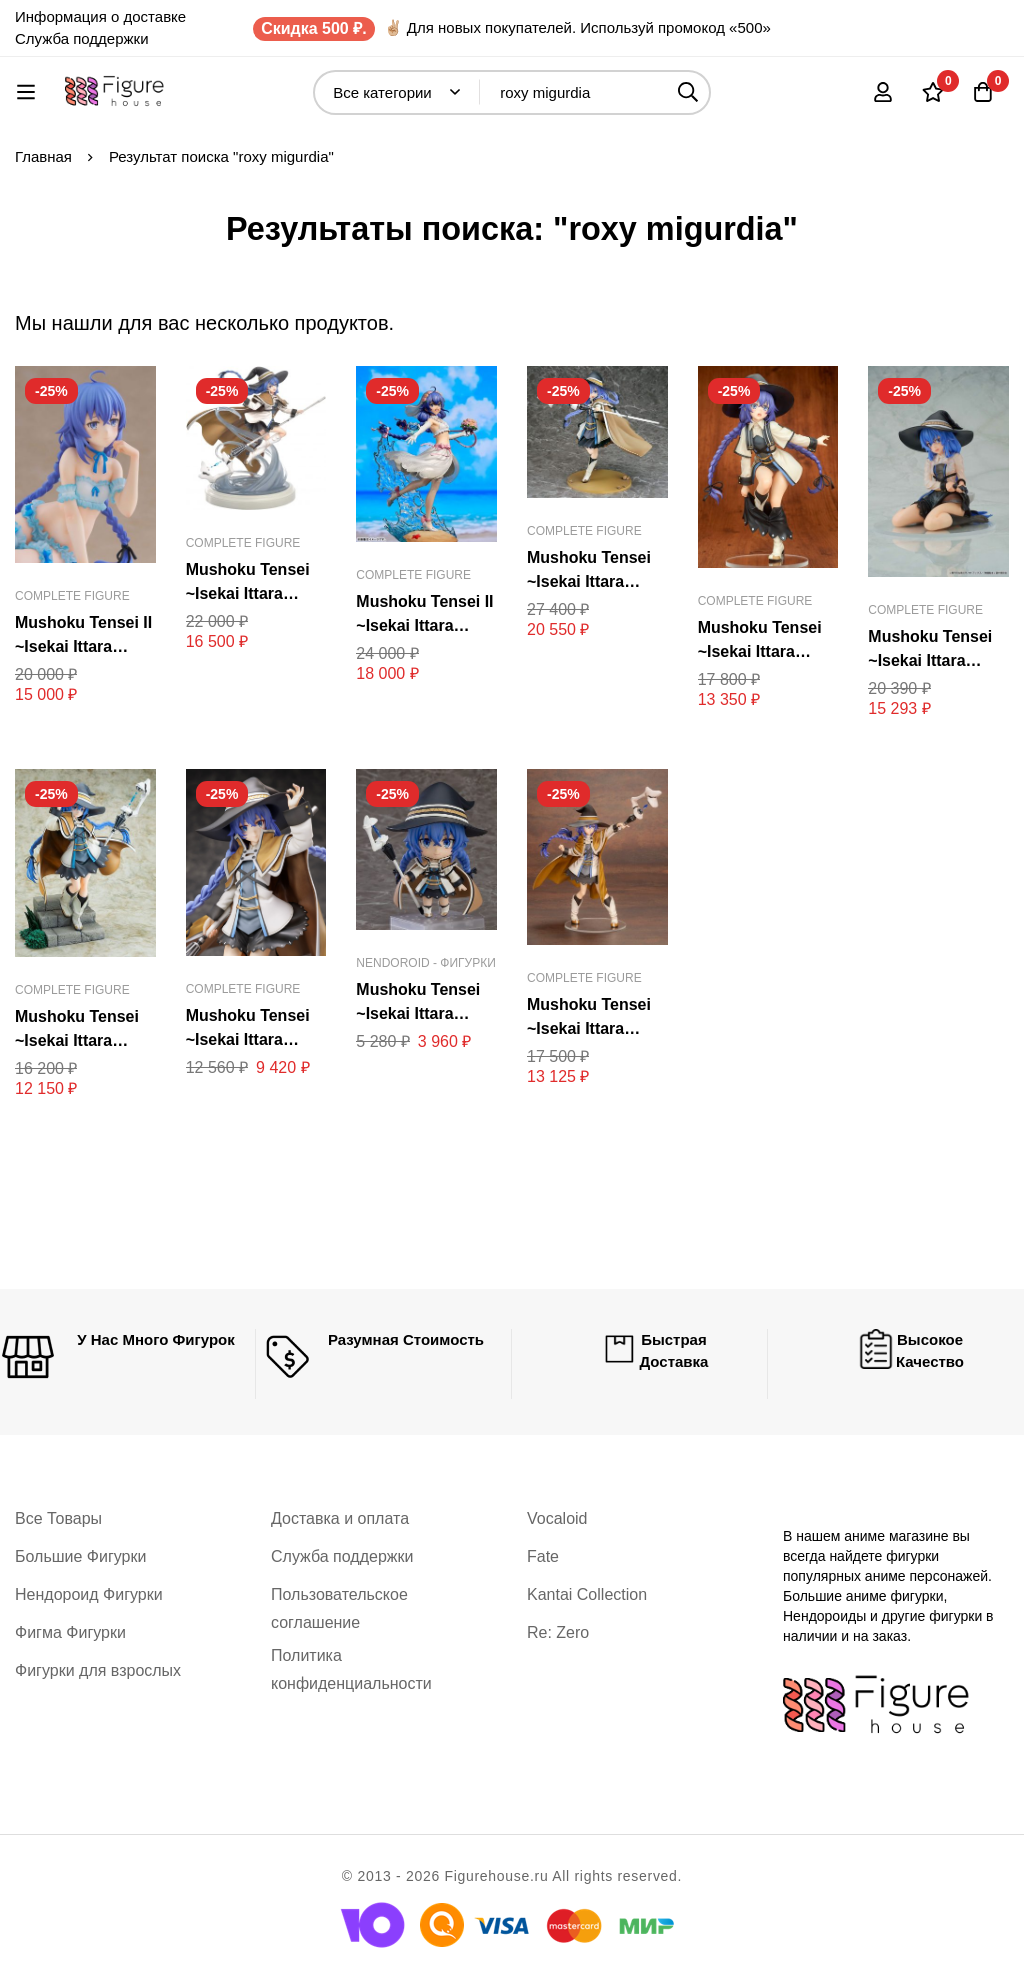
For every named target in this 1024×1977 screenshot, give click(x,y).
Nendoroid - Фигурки (426, 963)
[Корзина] (983, 92)
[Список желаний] (933, 92)
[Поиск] (688, 92)
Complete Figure (72, 596)
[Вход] (883, 92)
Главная (43, 156)
